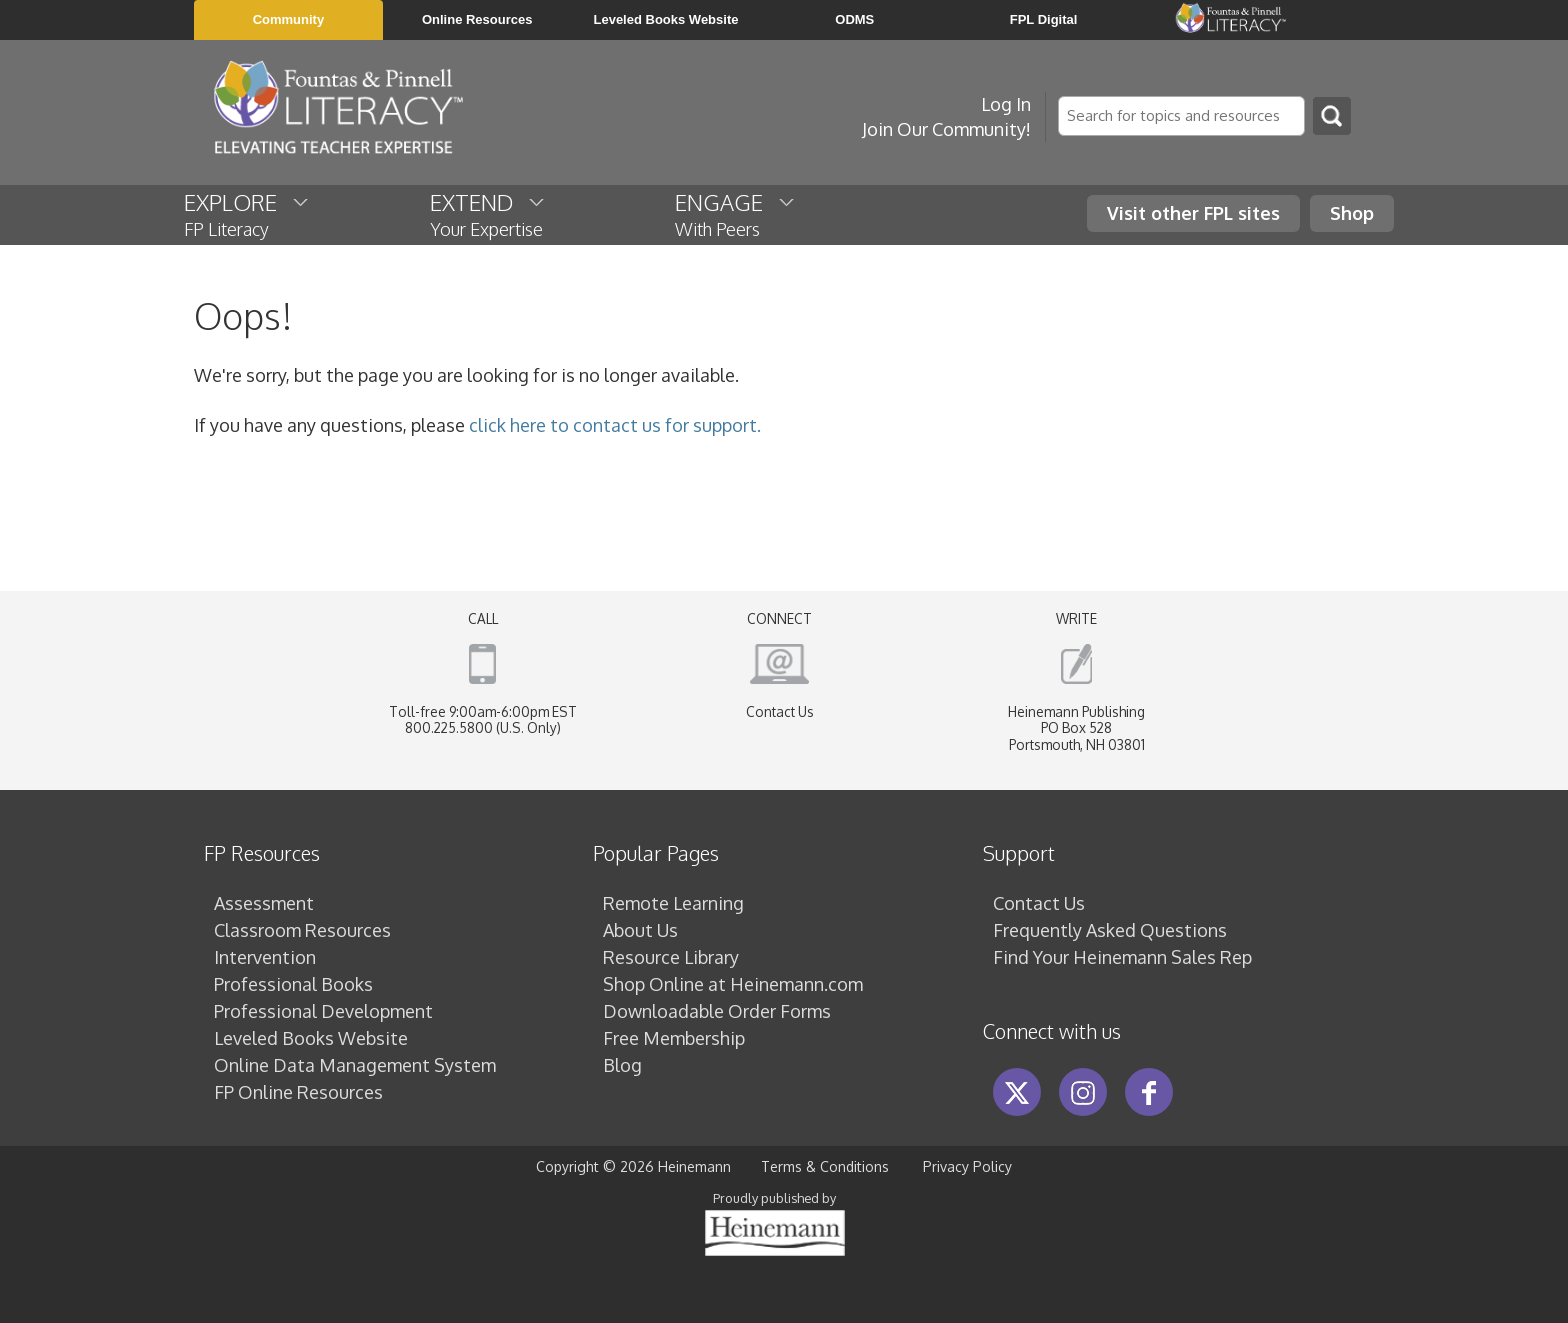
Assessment (264, 903)
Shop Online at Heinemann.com (733, 984)
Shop (1352, 213)
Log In (1006, 104)
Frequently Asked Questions (1110, 930)
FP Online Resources (298, 1092)
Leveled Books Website (311, 1038)
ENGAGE (736, 214)
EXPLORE (247, 214)
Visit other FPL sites (1193, 213)
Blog (622, 1065)
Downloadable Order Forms (717, 1011)
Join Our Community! (946, 129)
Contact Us (780, 711)
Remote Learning (673, 903)
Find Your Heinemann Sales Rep (1122, 957)
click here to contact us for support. (615, 425)
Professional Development (323, 1011)
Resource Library (671, 957)
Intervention (265, 957)
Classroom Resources (302, 930)
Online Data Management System (355, 1065)
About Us (640, 930)
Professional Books (293, 984)
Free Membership (674, 1038)
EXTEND (488, 214)
